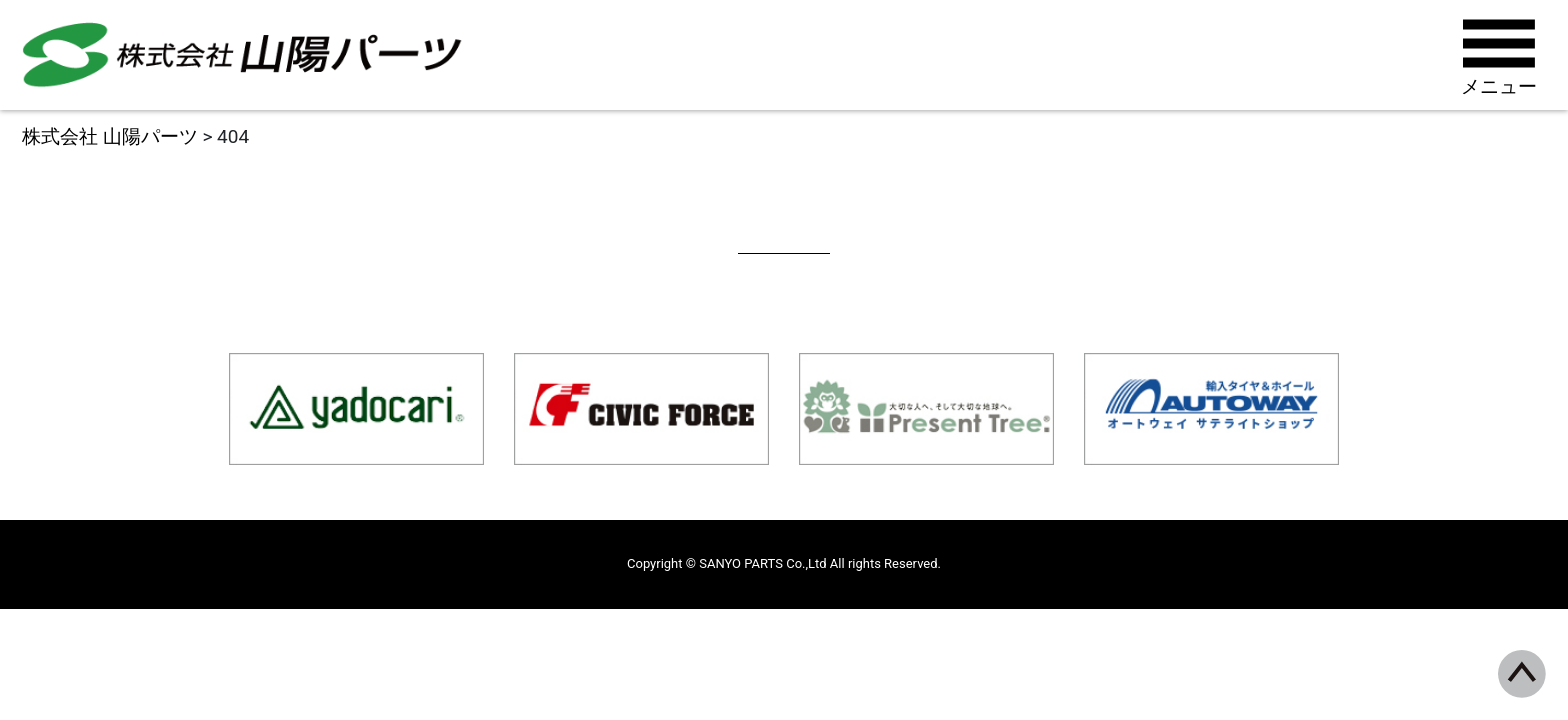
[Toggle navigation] (1501, 55)
